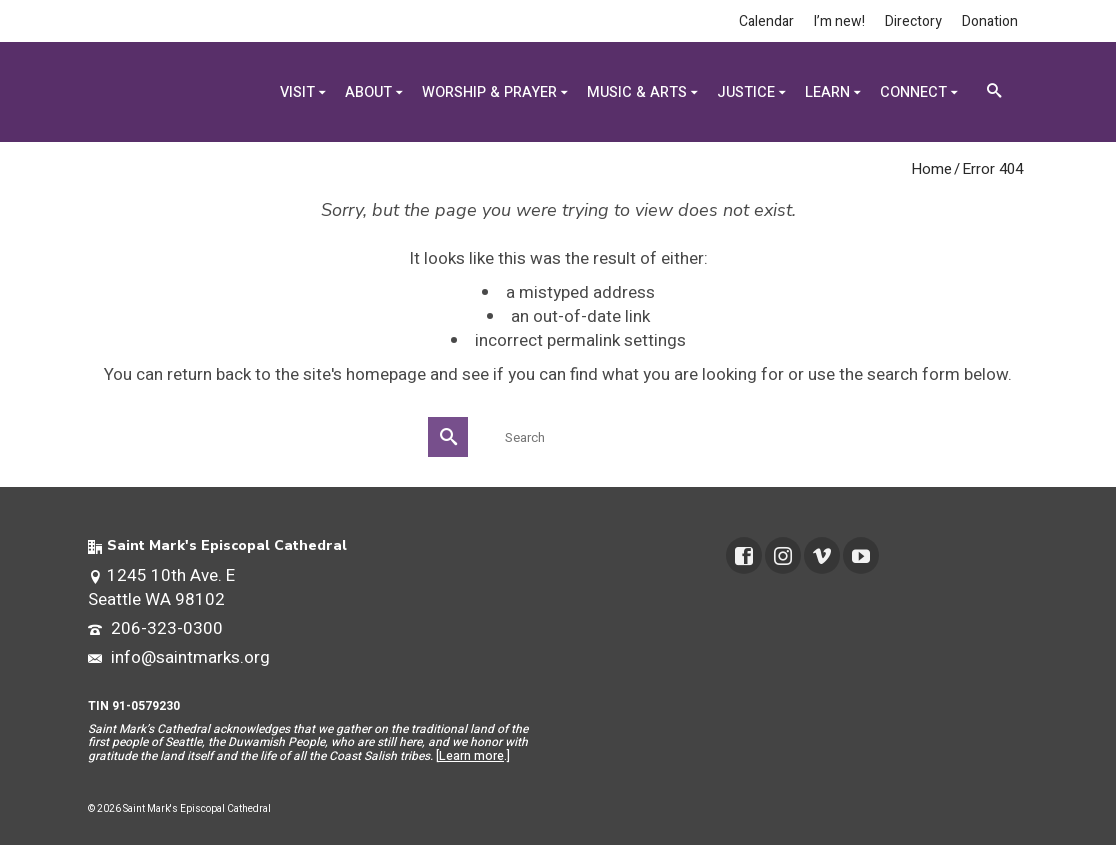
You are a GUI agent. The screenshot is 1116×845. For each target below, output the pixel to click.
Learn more (471, 756)
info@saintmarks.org (179, 657)
